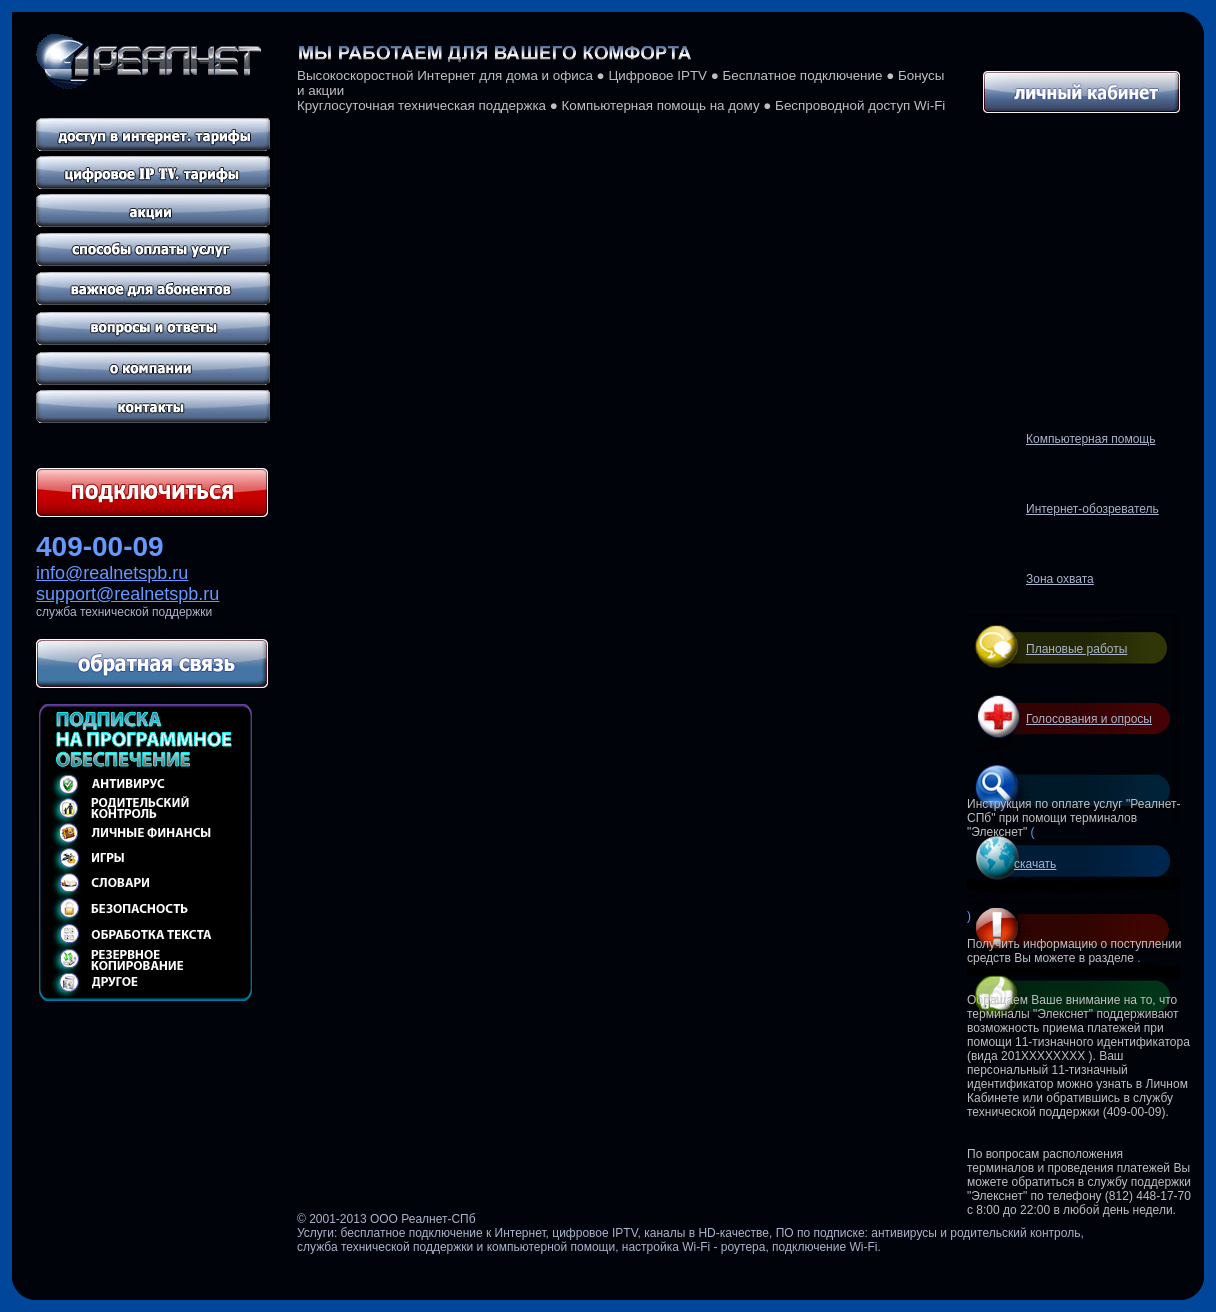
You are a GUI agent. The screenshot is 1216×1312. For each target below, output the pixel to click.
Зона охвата (1060, 579)
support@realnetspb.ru (127, 594)
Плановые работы (1076, 649)
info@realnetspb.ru (112, 573)
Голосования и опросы (1089, 719)
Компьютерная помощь (1090, 439)
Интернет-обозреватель (1092, 509)
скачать (1035, 864)
